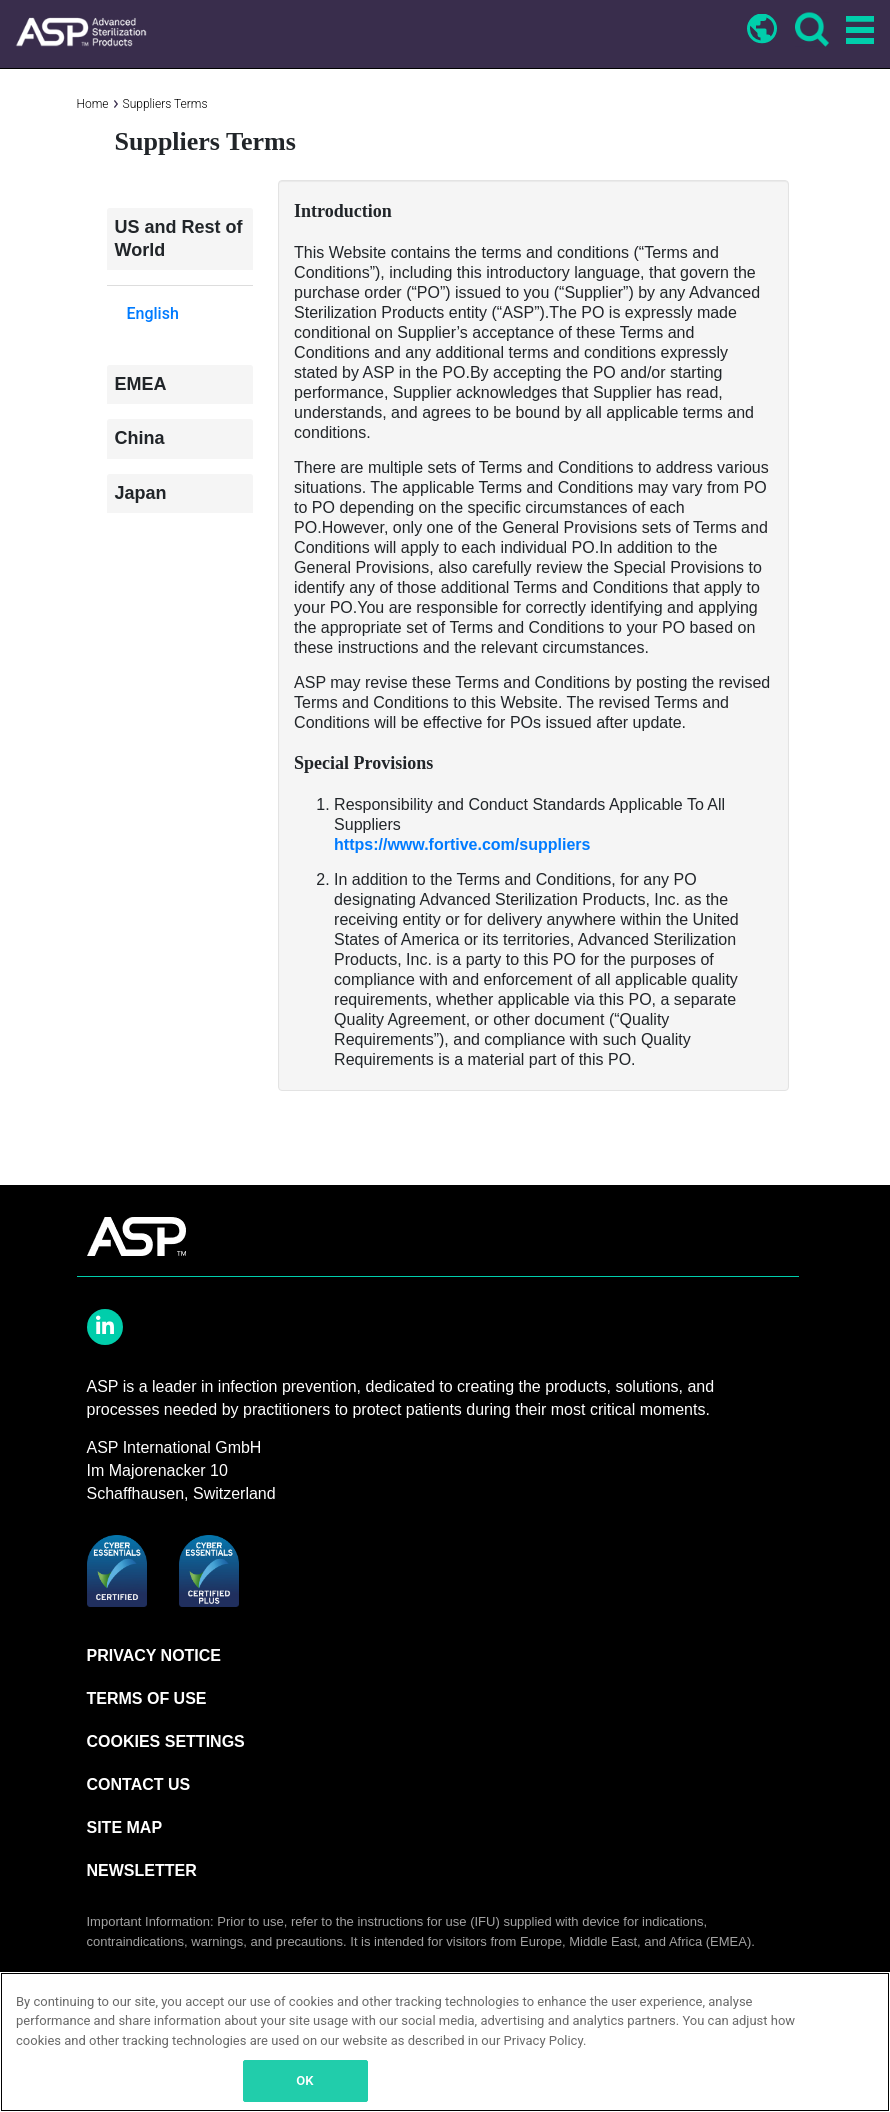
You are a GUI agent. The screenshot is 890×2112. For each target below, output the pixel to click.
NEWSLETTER (142, 1870)
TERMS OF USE (147, 1698)
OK (304, 2080)
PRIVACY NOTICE (154, 1655)
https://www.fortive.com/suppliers (462, 844)
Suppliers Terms (165, 104)
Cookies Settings (166, 1741)
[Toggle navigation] (857, 31)
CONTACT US (139, 1784)
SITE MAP (125, 1827)
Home (93, 104)
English (153, 313)
